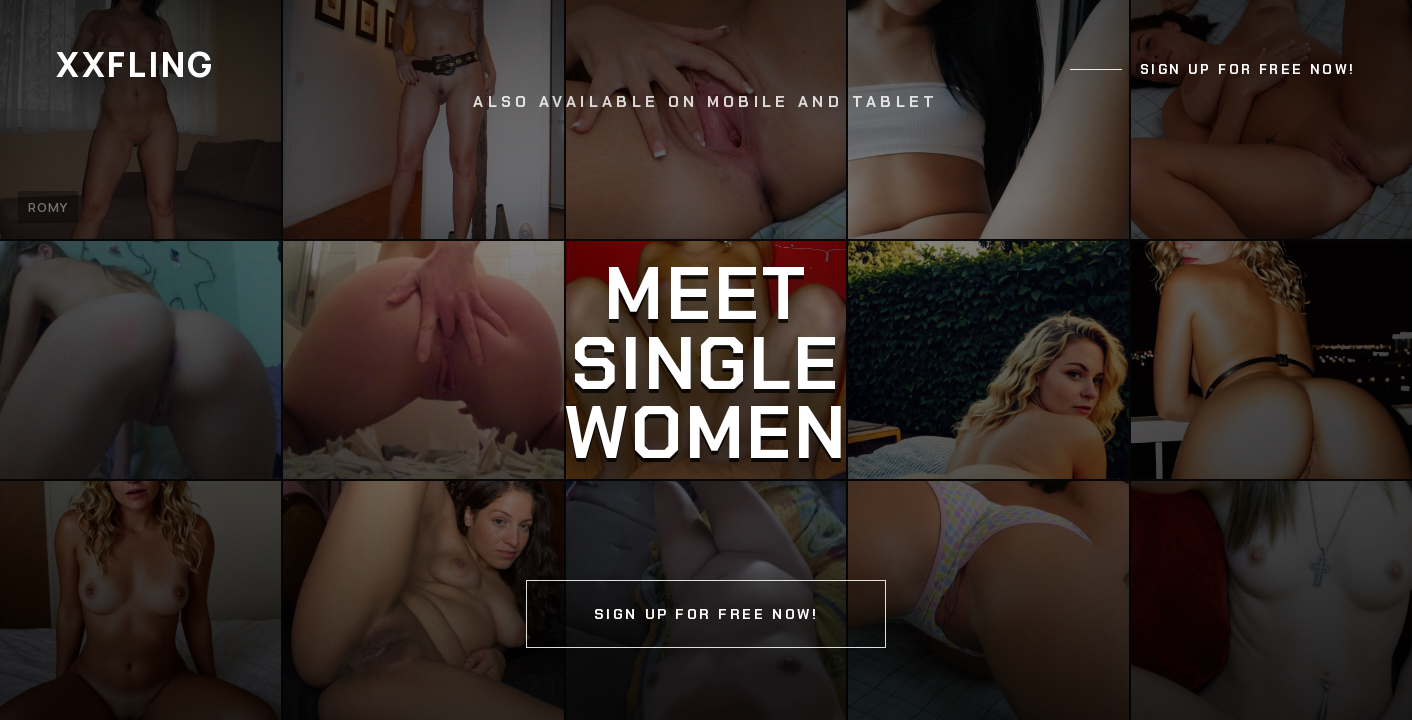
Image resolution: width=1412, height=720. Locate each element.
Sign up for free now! (1248, 69)
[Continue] (706, 360)
